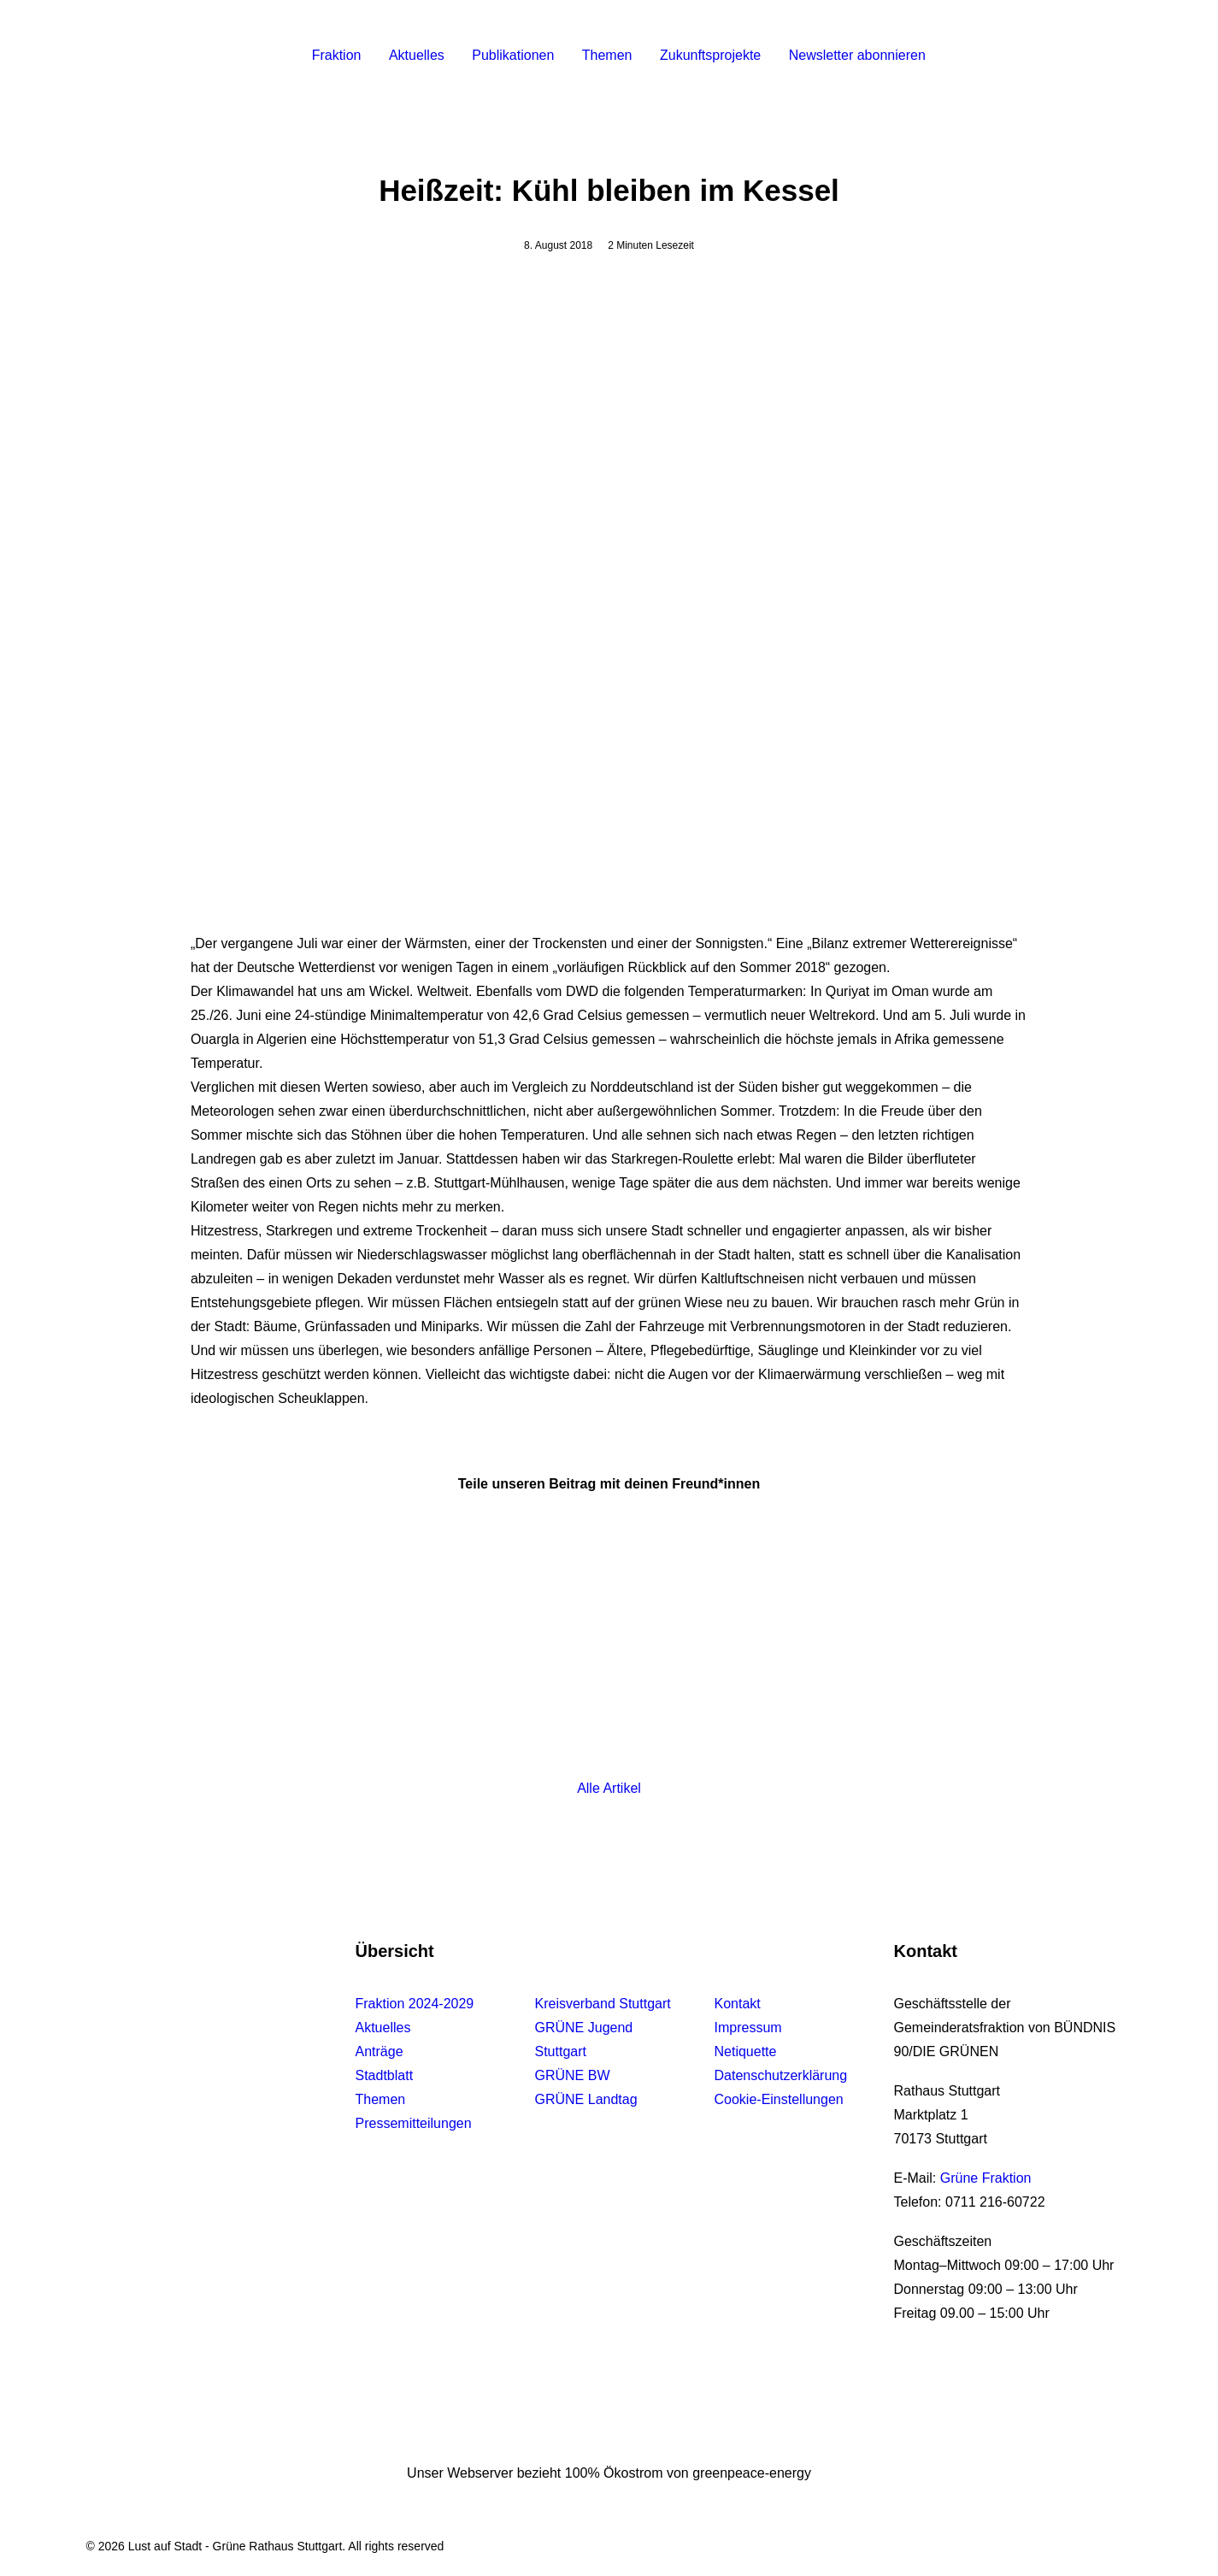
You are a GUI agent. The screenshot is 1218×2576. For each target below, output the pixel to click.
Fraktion (337, 55)
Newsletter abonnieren (857, 55)
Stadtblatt (385, 2075)
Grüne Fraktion (986, 2178)
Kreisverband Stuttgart (603, 2003)
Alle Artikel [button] (609, 1788)
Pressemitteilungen (414, 2123)
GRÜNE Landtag (586, 2099)
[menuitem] (337, 55)
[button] (1036, 55)
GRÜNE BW (572, 2075)
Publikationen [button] (513, 55)
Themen (607, 55)
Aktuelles (416, 55)
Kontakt (738, 2003)
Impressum (748, 2027)
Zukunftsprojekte (710, 55)
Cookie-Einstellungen (779, 2099)
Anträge (379, 2051)
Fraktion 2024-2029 (415, 2003)
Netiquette (746, 2051)
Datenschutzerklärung (781, 2075)
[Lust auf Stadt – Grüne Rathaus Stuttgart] (165, 55)
